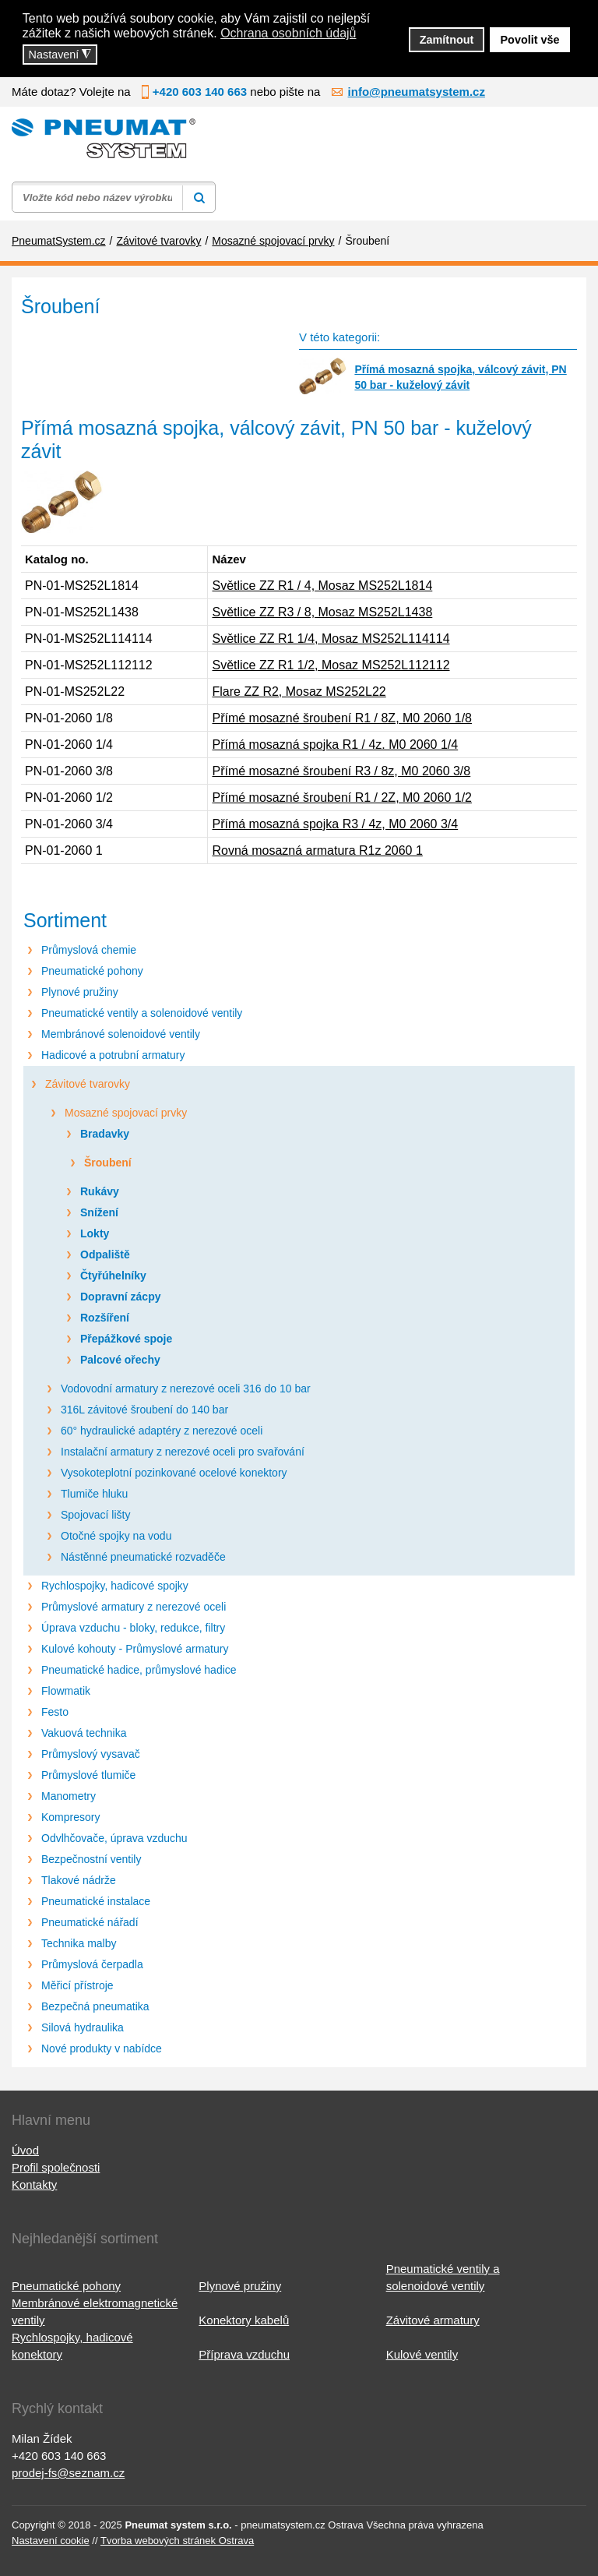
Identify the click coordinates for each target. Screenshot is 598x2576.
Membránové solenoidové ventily (120, 1034)
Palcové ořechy (120, 1359)
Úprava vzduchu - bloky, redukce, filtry (133, 1627)
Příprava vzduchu (244, 2354)
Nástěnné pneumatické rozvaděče (143, 1557)
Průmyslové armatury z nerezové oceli (133, 1606)
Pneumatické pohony (92, 971)
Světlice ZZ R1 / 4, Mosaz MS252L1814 (322, 585)
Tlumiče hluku (94, 1493)
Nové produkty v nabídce (101, 2048)
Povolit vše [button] (530, 40)
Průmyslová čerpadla (92, 1964)
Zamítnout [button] (447, 40)
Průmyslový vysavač (90, 1754)
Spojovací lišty (95, 1515)
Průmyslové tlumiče (88, 1775)
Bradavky (104, 1133)
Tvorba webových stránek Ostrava (177, 2540)
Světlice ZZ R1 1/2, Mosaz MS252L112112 (330, 665)
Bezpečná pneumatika (95, 2006)
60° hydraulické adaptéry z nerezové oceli (161, 1430)
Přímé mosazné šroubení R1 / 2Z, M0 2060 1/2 (342, 797)
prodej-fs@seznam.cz (68, 2472)
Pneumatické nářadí (90, 1922)
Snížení (99, 1212)
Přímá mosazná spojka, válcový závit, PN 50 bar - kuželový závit (460, 377)
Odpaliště (105, 1254)
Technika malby (79, 1943)
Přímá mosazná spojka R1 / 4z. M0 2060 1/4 (335, 744)
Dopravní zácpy (120, 1296)
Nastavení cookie (51, 2540)
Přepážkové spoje (126, 1338)
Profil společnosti (56, 2167)
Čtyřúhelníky (113, 1275)
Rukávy (99, 1191)
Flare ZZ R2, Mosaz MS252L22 (298, 691)
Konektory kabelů (244, 2320)
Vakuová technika (83, 1733)
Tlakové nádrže (78, 1880)
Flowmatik (65, 1691)
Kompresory (70, 1817)
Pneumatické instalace (95, 1901)
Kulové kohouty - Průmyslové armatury (134, 1649)
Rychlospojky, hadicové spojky (114, 1585)
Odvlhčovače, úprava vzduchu (114, 1838)
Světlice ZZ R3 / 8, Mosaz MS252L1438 (322, 612)
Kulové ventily (422, 2354)
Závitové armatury (433, 2320)
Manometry (68, 1796)
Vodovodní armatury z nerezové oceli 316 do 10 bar (186, 1388)
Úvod (25, 2150)
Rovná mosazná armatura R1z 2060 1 (317, 850)
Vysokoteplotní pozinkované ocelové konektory (174, 1472)
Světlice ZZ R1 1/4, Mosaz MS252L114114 (330, 638)
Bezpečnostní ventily (91, 1859)
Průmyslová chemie (88, 950)
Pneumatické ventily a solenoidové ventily (141, 1013)
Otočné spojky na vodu (116, 1536)
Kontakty (34, 2184)
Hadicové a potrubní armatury (113, 1055)
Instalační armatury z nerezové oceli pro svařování (182, 1451)
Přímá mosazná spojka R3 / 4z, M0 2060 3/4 (335, 824)
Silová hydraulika (82, 2027)
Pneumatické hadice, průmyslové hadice (139, 1670)
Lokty (94, 1233)
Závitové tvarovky (87, 1084)
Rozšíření (104, 1317)
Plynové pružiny (79, 992)
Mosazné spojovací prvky (126, 1112)
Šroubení (108, 1162)
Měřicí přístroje (77, 1985)
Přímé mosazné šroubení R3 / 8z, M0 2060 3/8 (341, 771)
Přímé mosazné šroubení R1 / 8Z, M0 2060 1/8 (342, 718)
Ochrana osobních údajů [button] (288, 33)
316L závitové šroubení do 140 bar (144, 1409)
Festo (55, 1712)
